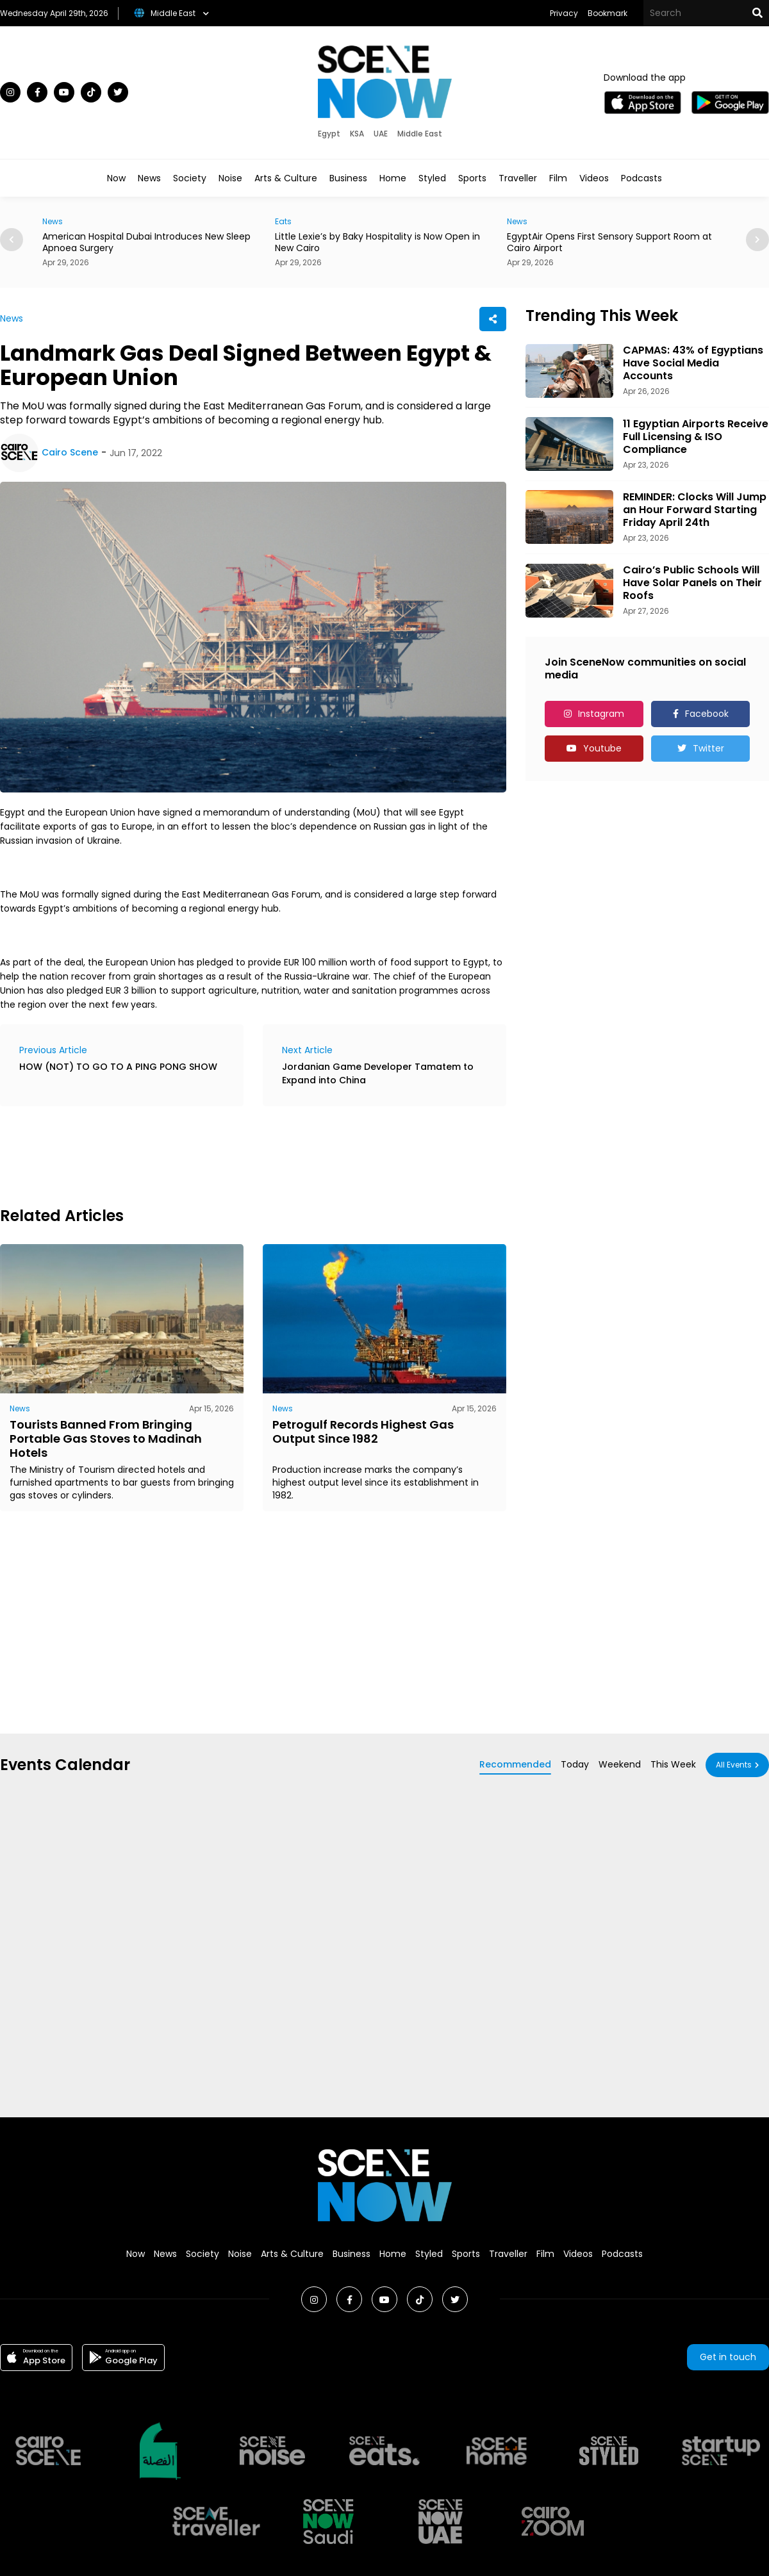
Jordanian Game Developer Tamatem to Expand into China (378, 1073)
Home (392, 178)
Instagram (601, 713)
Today (575, 1764)
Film (558, 178)
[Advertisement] (233, 1154)
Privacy (564, 13)
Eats (283, 221)
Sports (472, 178)
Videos (594, 178)
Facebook (707, 713)
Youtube (602, 748)
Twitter (708, 748)
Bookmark (607, 13)
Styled (432, 178)
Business (348, 178)
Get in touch (728, 2356)
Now (116, 178)
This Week (673, 1764)
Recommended (515, 1764)
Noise (230, 178)
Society (189, 178)
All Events (734, 1764)
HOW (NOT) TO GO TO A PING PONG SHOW (118, 1066)
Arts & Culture (285, 178)
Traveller (518, 178)
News (149, 178)
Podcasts (641, 178)
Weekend (620, 1764)
